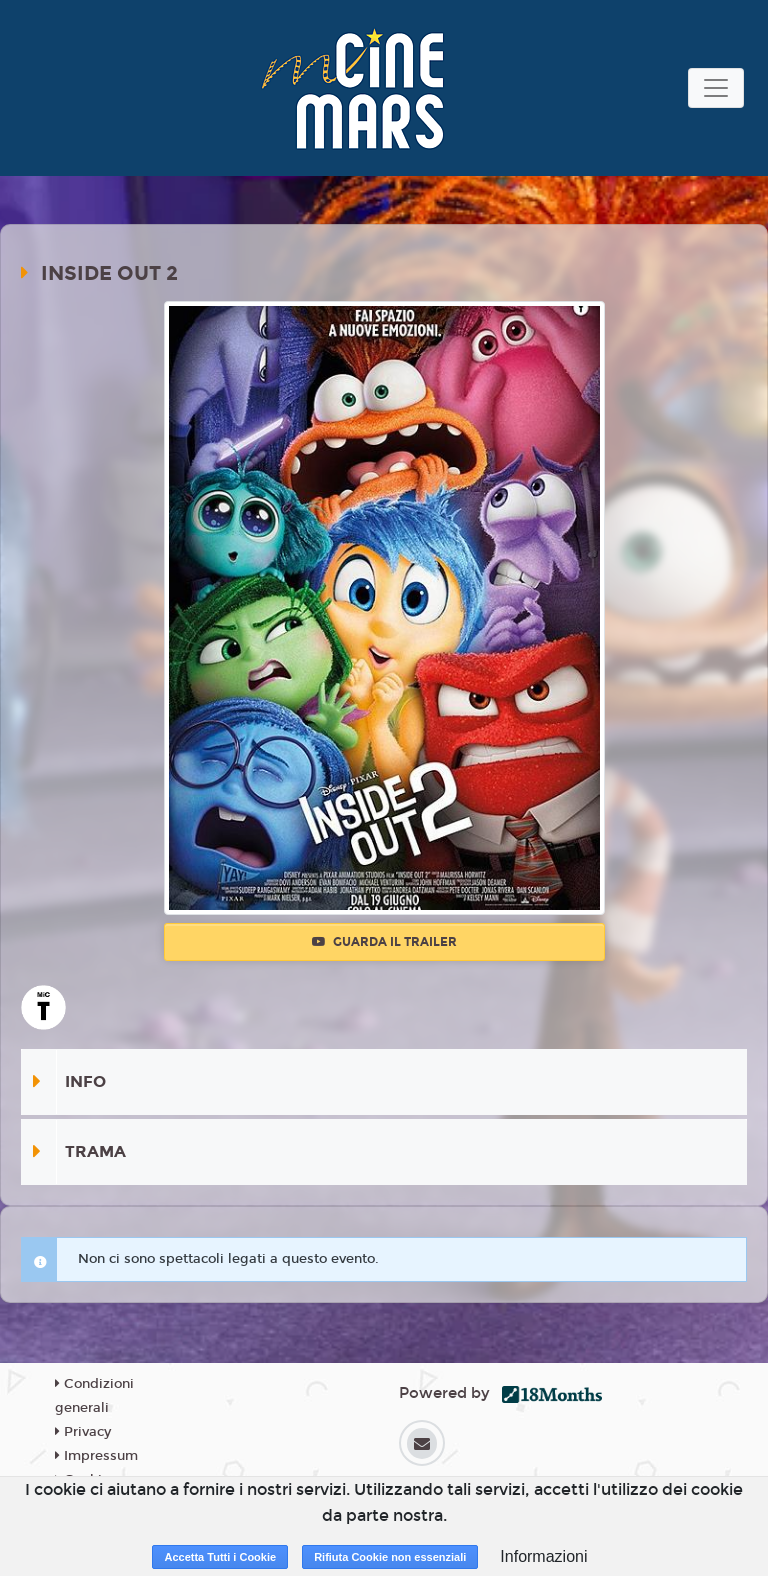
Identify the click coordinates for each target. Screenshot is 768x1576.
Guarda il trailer (384, 942)
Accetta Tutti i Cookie (220, 1557)
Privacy (83, 1432)
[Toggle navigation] (716, 88)
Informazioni (543, 1556)
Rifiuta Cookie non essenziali (390, 1557)
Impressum (96, 1456)
